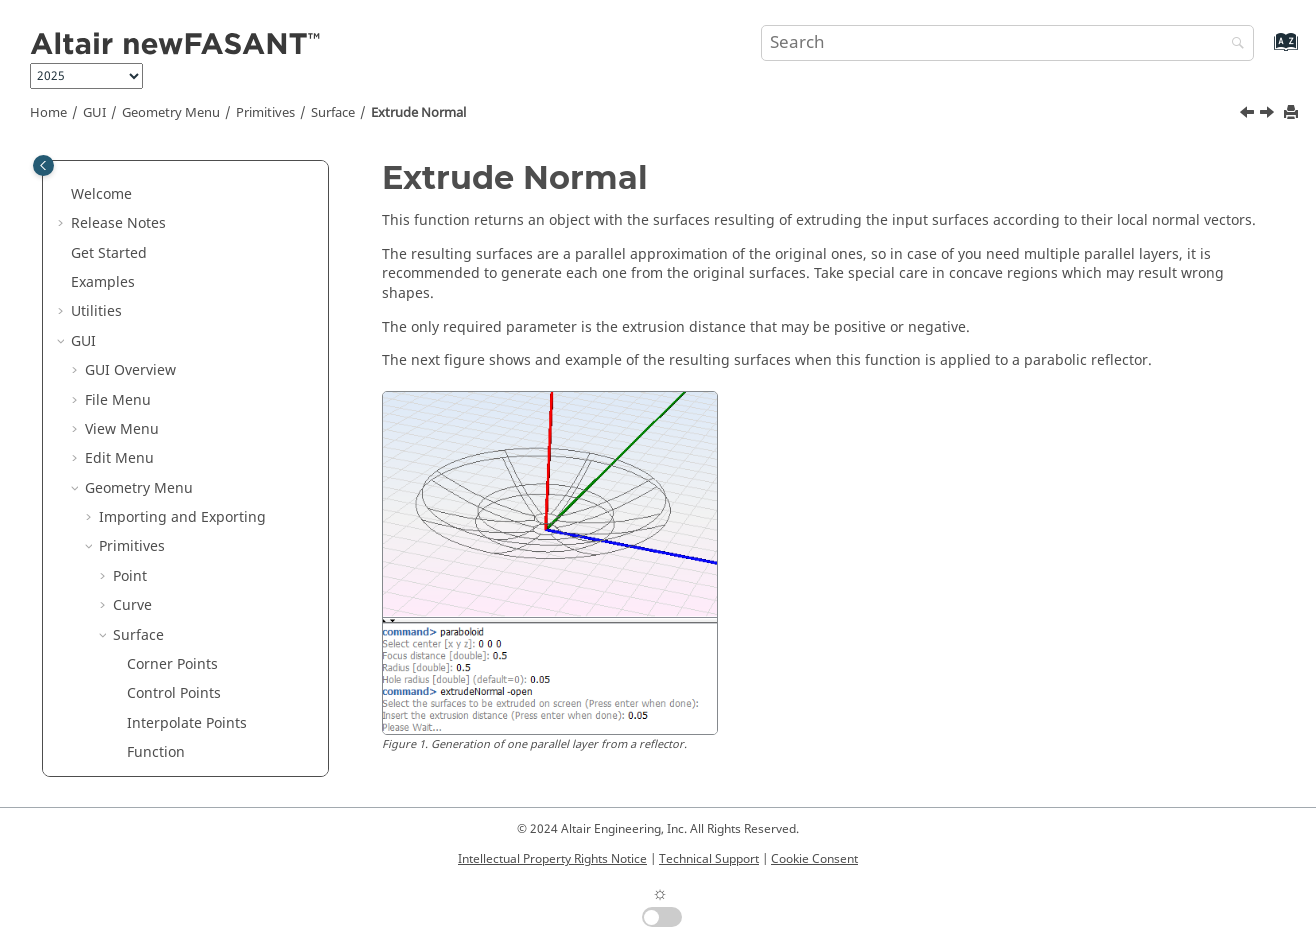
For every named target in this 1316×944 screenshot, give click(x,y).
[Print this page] (1293, 113)
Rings (146, 760)
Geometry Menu (171, 113)
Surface (333, 113)
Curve (132, 231)
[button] (91, 173)
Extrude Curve (174, 408)
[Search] (1233, 44)
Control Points (174, 319)
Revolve (152, 466)
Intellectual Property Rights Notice (552, 859)
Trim (142, 496)
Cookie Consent (814, 859)
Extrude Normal (418, 113)
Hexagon (156, 702)
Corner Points (172, 290)
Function (156, 378)
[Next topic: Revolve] (1269, 115)
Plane (145, 643)
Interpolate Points (187, 349)
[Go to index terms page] (1264, 51)
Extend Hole (167, 555)
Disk (141, 672)
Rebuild (153, 613)
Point (130, 202)
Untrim (150, 525)
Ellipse (149, 731)
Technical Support (709, 859)
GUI (94, 113)
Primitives (265, 113)
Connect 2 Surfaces (191, 584)
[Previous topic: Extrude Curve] (1249, 115)
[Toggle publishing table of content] (43, 165)
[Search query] (1008, 43)
